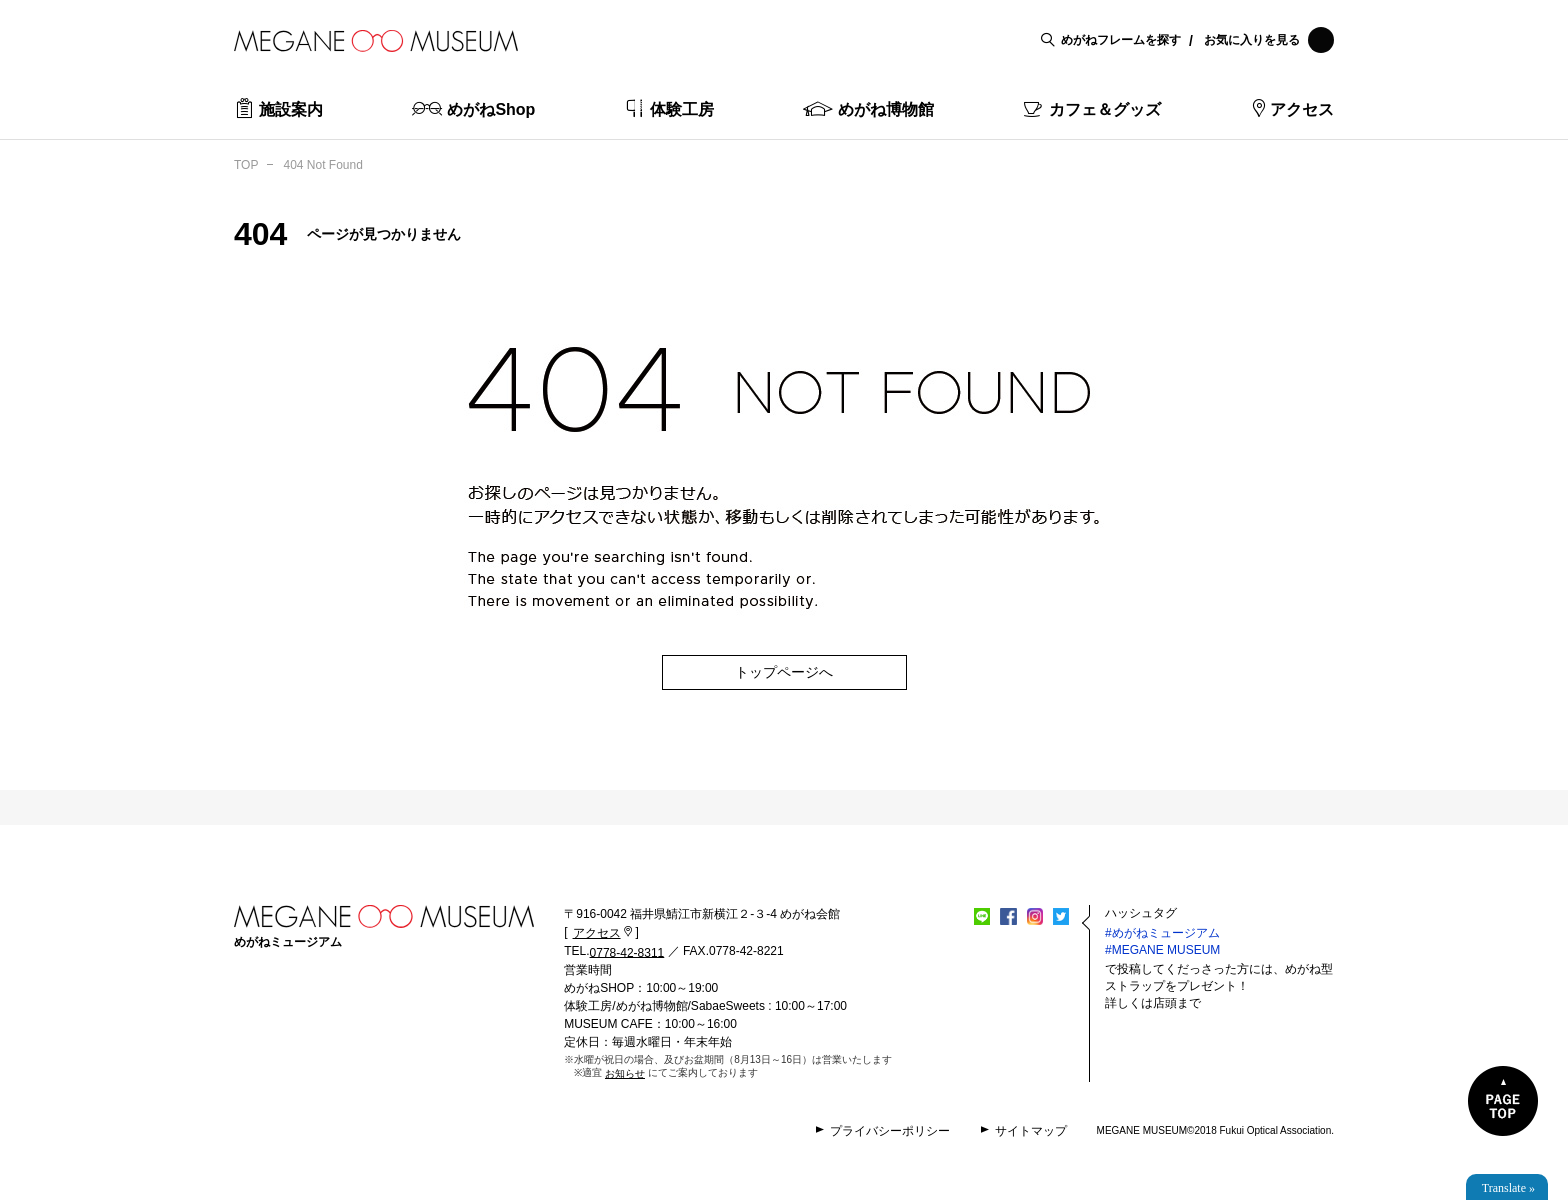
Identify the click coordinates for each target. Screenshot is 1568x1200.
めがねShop (491, 109)
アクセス (1302, 109)
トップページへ (784, 672)
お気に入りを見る (1269, 40)
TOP (246, 165)
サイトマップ (1031, 1131)
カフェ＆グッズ (1105, 109)
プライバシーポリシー (890, 1131)
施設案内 (291, 109)
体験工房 (682, 109)
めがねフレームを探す (1121, 40)
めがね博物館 (886, 109)
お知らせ (625, 1073)
